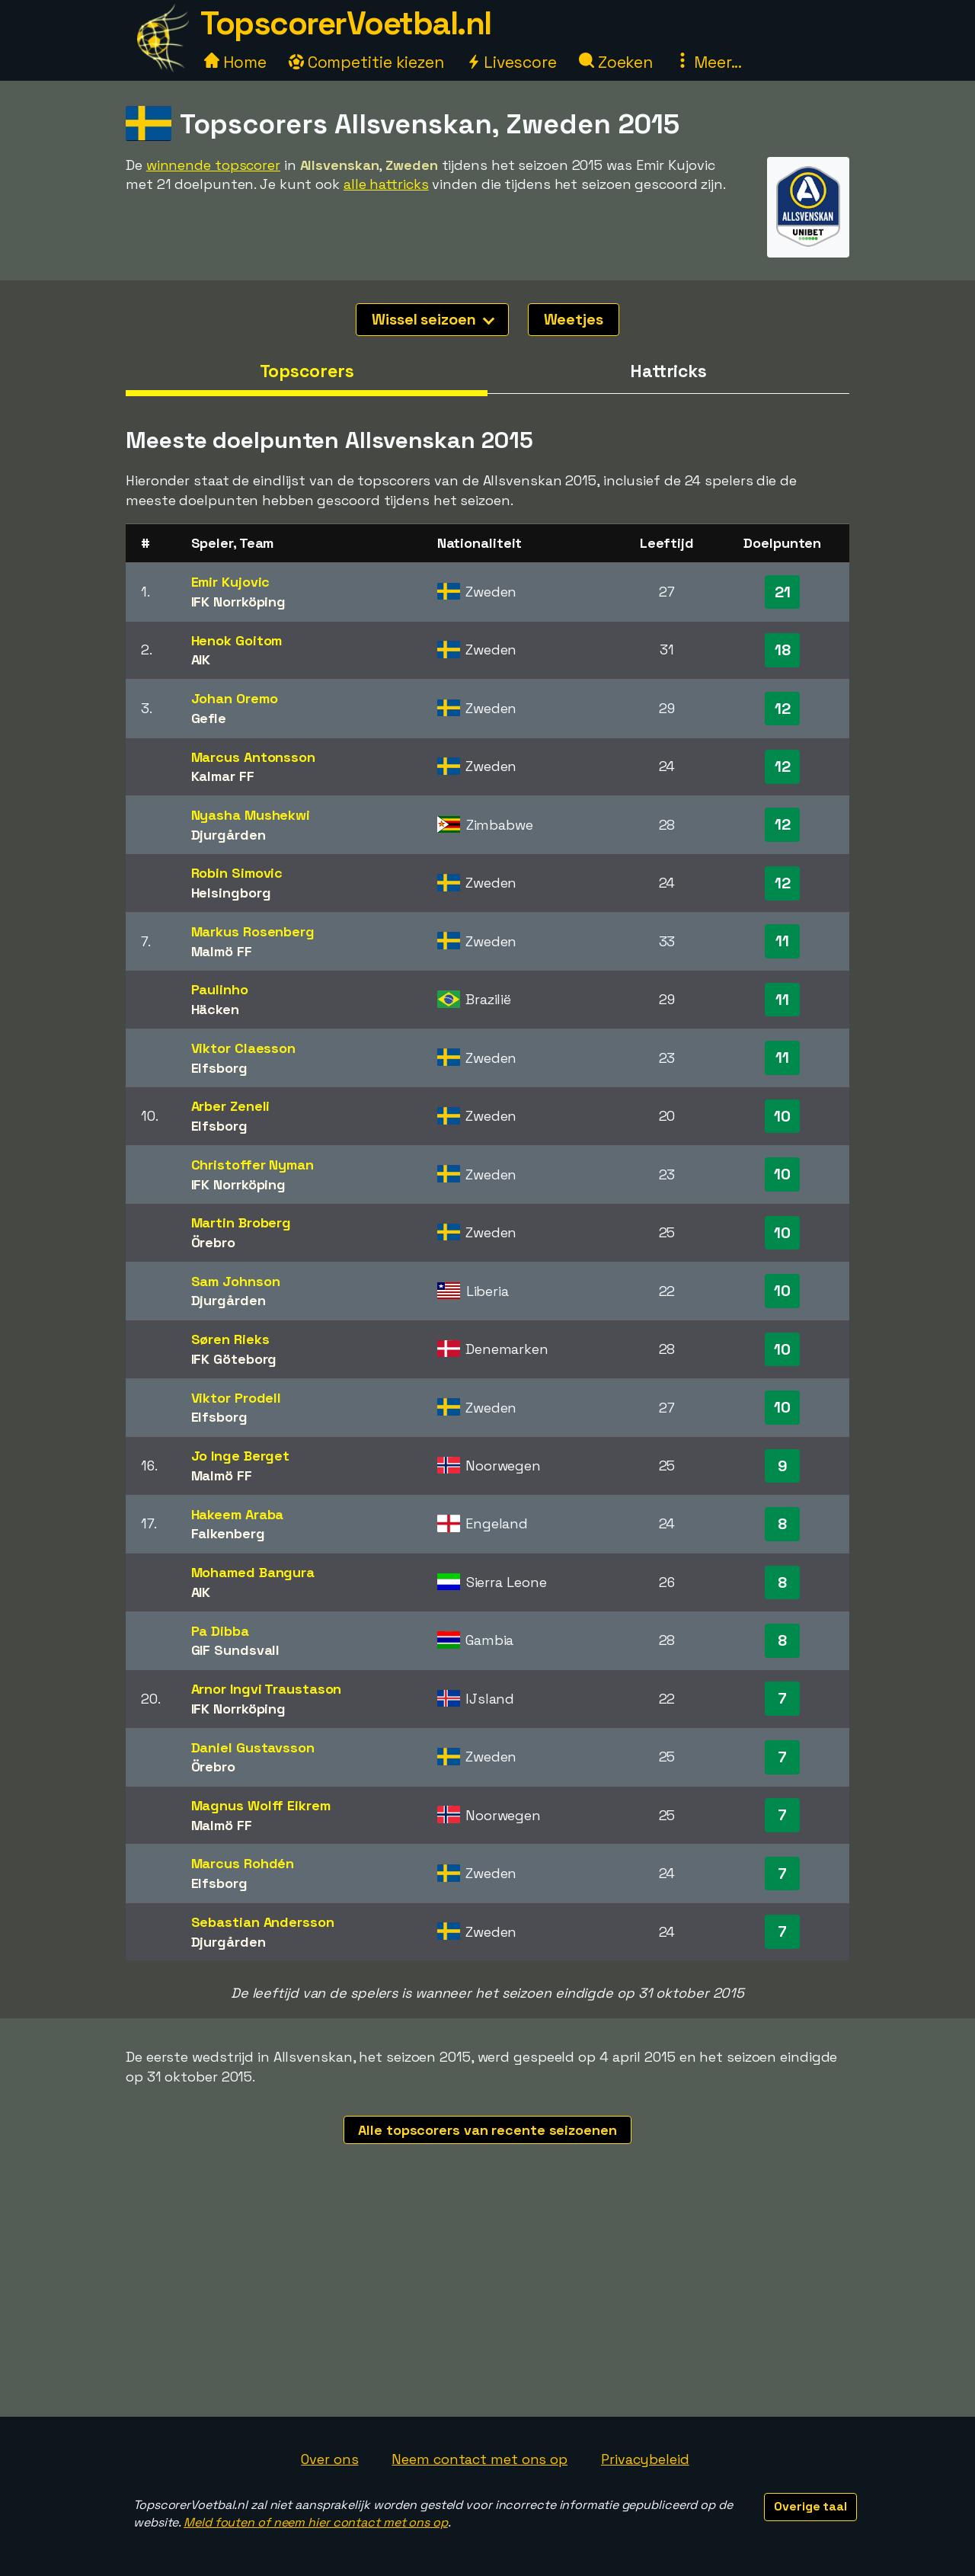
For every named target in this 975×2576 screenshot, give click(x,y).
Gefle (209, 718)
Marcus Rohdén (243, 1863)
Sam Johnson (235, 1281)
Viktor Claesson (243, 1048)
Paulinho (219, 989)
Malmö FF (221, 951)
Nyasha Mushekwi (251, 815)
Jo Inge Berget (240, 1455)
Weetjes (573, 319)
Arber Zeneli (230, 1106)
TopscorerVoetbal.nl (345, 23)
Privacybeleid (645, 2459)
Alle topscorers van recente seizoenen (487, 2130)
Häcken (215, 1009)
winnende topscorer (213, 165)
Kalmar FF (222, 776)
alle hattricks (386, 184)
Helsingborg (231, 892)
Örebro (213, 1242)
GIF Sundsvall (235, 1650)
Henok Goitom (237, 640)
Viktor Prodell (236, 1397)
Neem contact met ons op (479, 2459)
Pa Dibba (220, 1631)
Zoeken (616, 62)
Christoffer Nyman (252, 1164)
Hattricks (668, 371)
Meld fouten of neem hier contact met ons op (316, 2522)
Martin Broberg (241, 1222)
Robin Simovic (237, 873)
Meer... (708, 62)
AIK (201, 659)
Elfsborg (219, 1068)
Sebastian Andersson (262, 1922)
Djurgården (228, 834)
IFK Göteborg (234, 1359)
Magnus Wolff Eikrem (261, 1805)
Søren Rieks (230, 1339)
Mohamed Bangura (253, 1572)
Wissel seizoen (433, 319)
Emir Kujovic (230, 581)
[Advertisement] (487, 2302)
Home (235, 62)
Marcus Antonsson (253, 757)
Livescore (511, 62)
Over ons (329, 2459)
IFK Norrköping (238, 601)
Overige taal (810, 2506)
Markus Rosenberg (253, 931)
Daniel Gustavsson (253, 1747)
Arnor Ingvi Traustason (266, 1689)
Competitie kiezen (366, 62)
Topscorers (307, 371)
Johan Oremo (234, 698)
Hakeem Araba (237, 1514)
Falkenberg (228, 1533)
